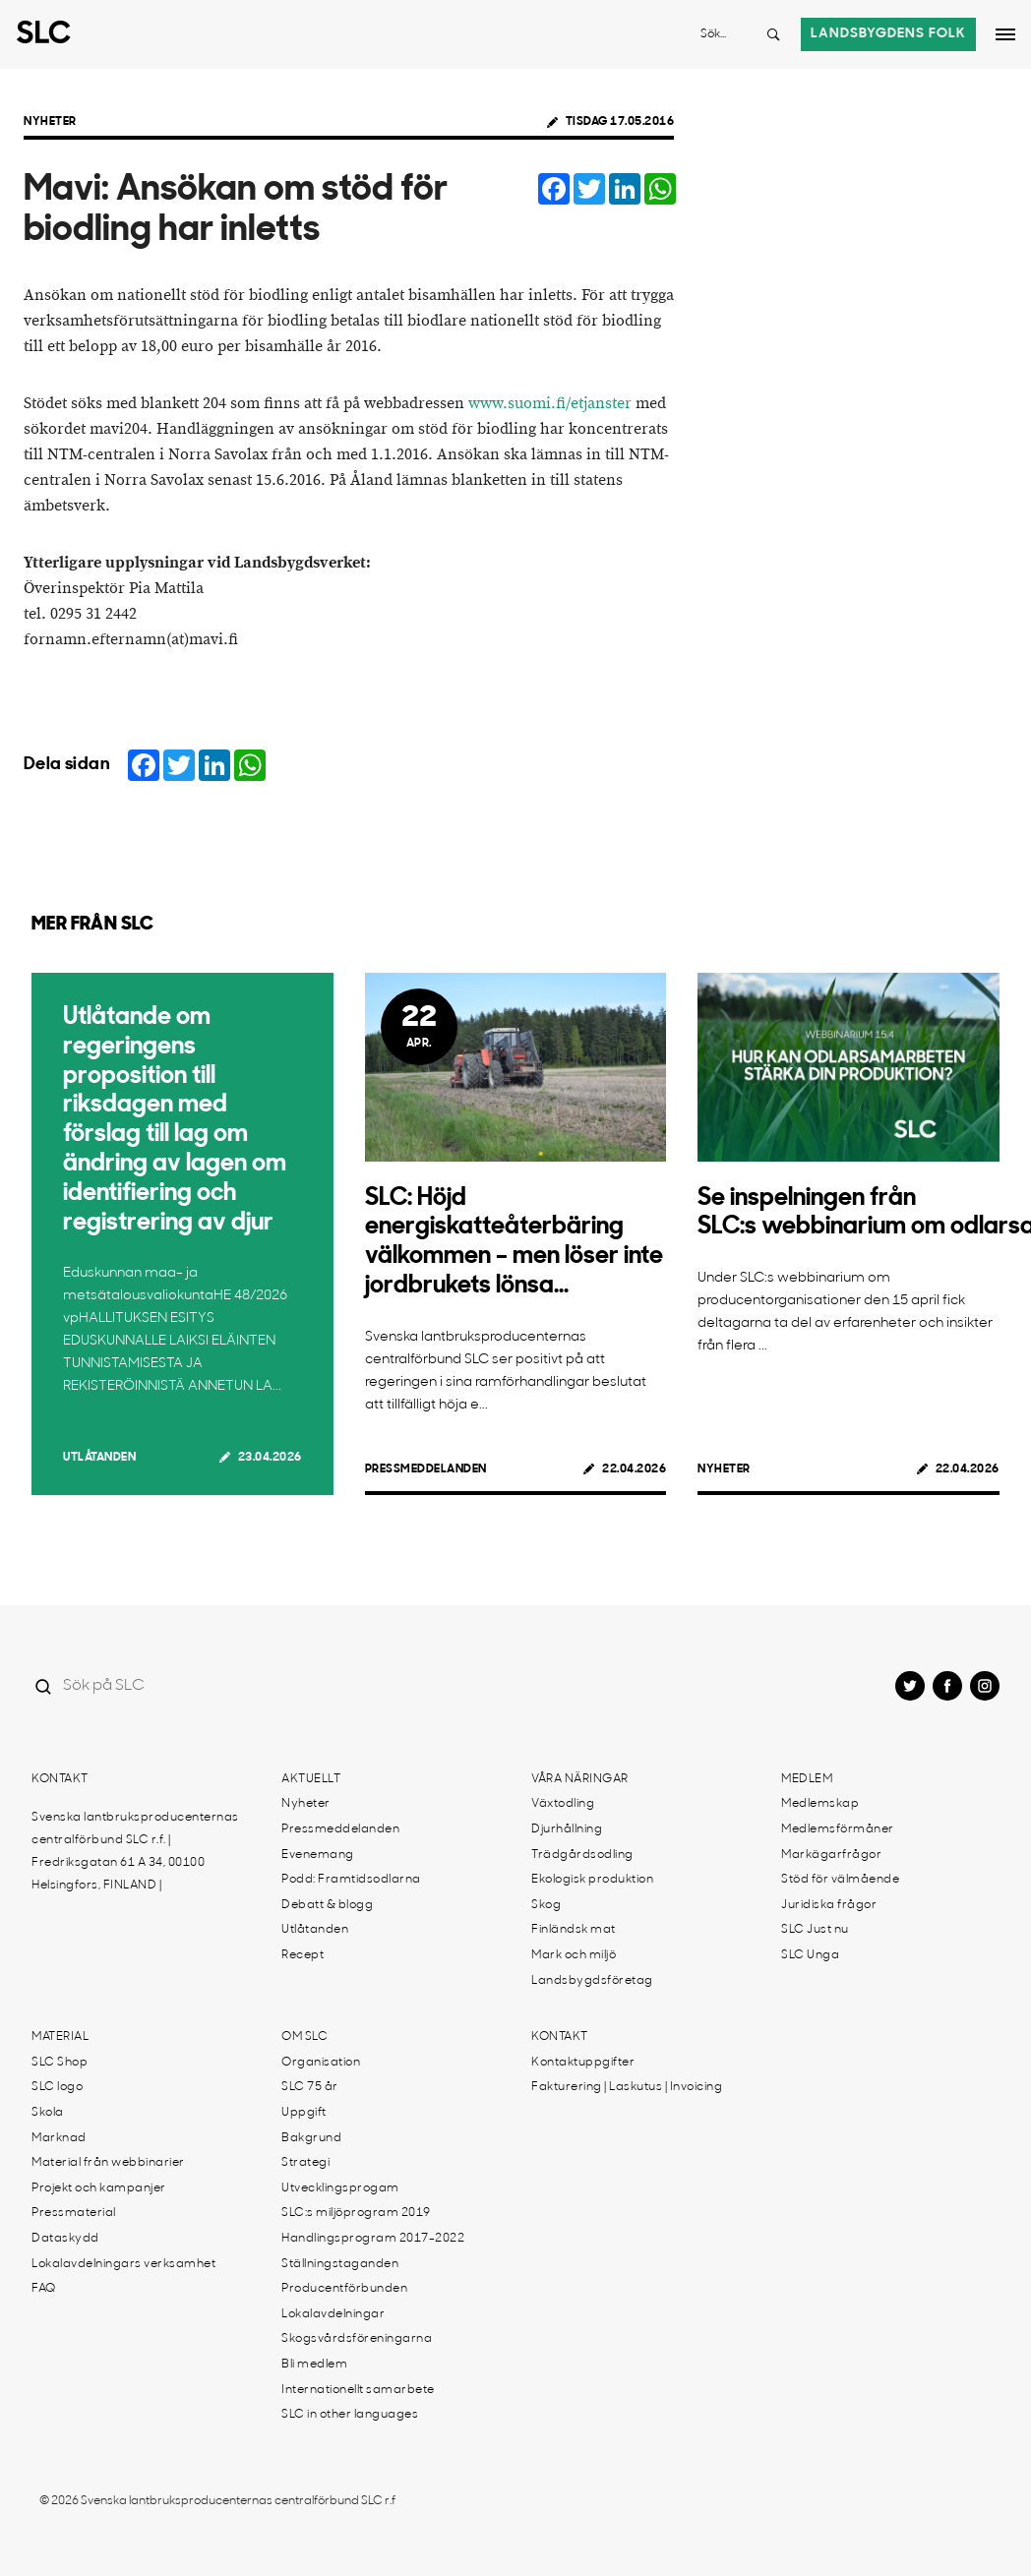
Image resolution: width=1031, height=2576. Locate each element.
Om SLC (304, 2037)
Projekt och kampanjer (98, 2188)
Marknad (59, 2138)
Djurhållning (566, 1829)
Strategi (305, 2163)
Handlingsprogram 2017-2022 (372, 2239)
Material (60, 2037)
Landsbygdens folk (888, 34)
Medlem (806, 1779)
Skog (546, 1905)
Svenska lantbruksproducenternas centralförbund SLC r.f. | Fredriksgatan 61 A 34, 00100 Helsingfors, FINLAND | (135, 1851)
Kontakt (60, 1779)
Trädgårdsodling (582, 1855)
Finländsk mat (573, 1930)
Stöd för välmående (840, 1880)
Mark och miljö (573, 1955)
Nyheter (50, 122)
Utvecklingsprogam (340, 2188)
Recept (302, 1955)
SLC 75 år (309, 2087)
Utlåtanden (99, 1458)
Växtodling (562, 1804)
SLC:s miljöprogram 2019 (356, 2213)
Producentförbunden (344, 2289)
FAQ (43, 2289)
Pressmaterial (73, 2213)
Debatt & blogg (327, 1905)
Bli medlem (314, 2364)
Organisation (320, 2062)
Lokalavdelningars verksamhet (123, 2264)
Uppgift (304, 2113)
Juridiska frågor (829, 1905)
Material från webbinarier (108, 2163)
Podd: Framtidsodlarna (351, 1880)
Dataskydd (65, 2239)
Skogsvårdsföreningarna (356, 2339)
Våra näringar (580, 1779)
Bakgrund (311, 2138)
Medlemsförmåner (837, 1829)
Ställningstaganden (339, 2264)
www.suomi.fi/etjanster (550, 403)
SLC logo (57, 2087)
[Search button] (773, 34)
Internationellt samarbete (358, 2390)
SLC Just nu (815, 1930)
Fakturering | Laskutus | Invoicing (626, 2087)
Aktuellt (310, 1779)
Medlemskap (820, 1804)
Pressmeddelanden (426, 1469)
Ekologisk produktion (592, 1880)
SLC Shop (59, 2062)
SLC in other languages (349, 2415)
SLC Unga (810, 1955)
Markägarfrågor (831, 1855)
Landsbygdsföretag (592, 1981)
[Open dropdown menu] (1005, 34)
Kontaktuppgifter (583, 2062)
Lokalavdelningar (333, 2314)
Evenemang (317, 1855)
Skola (47, 2113)
